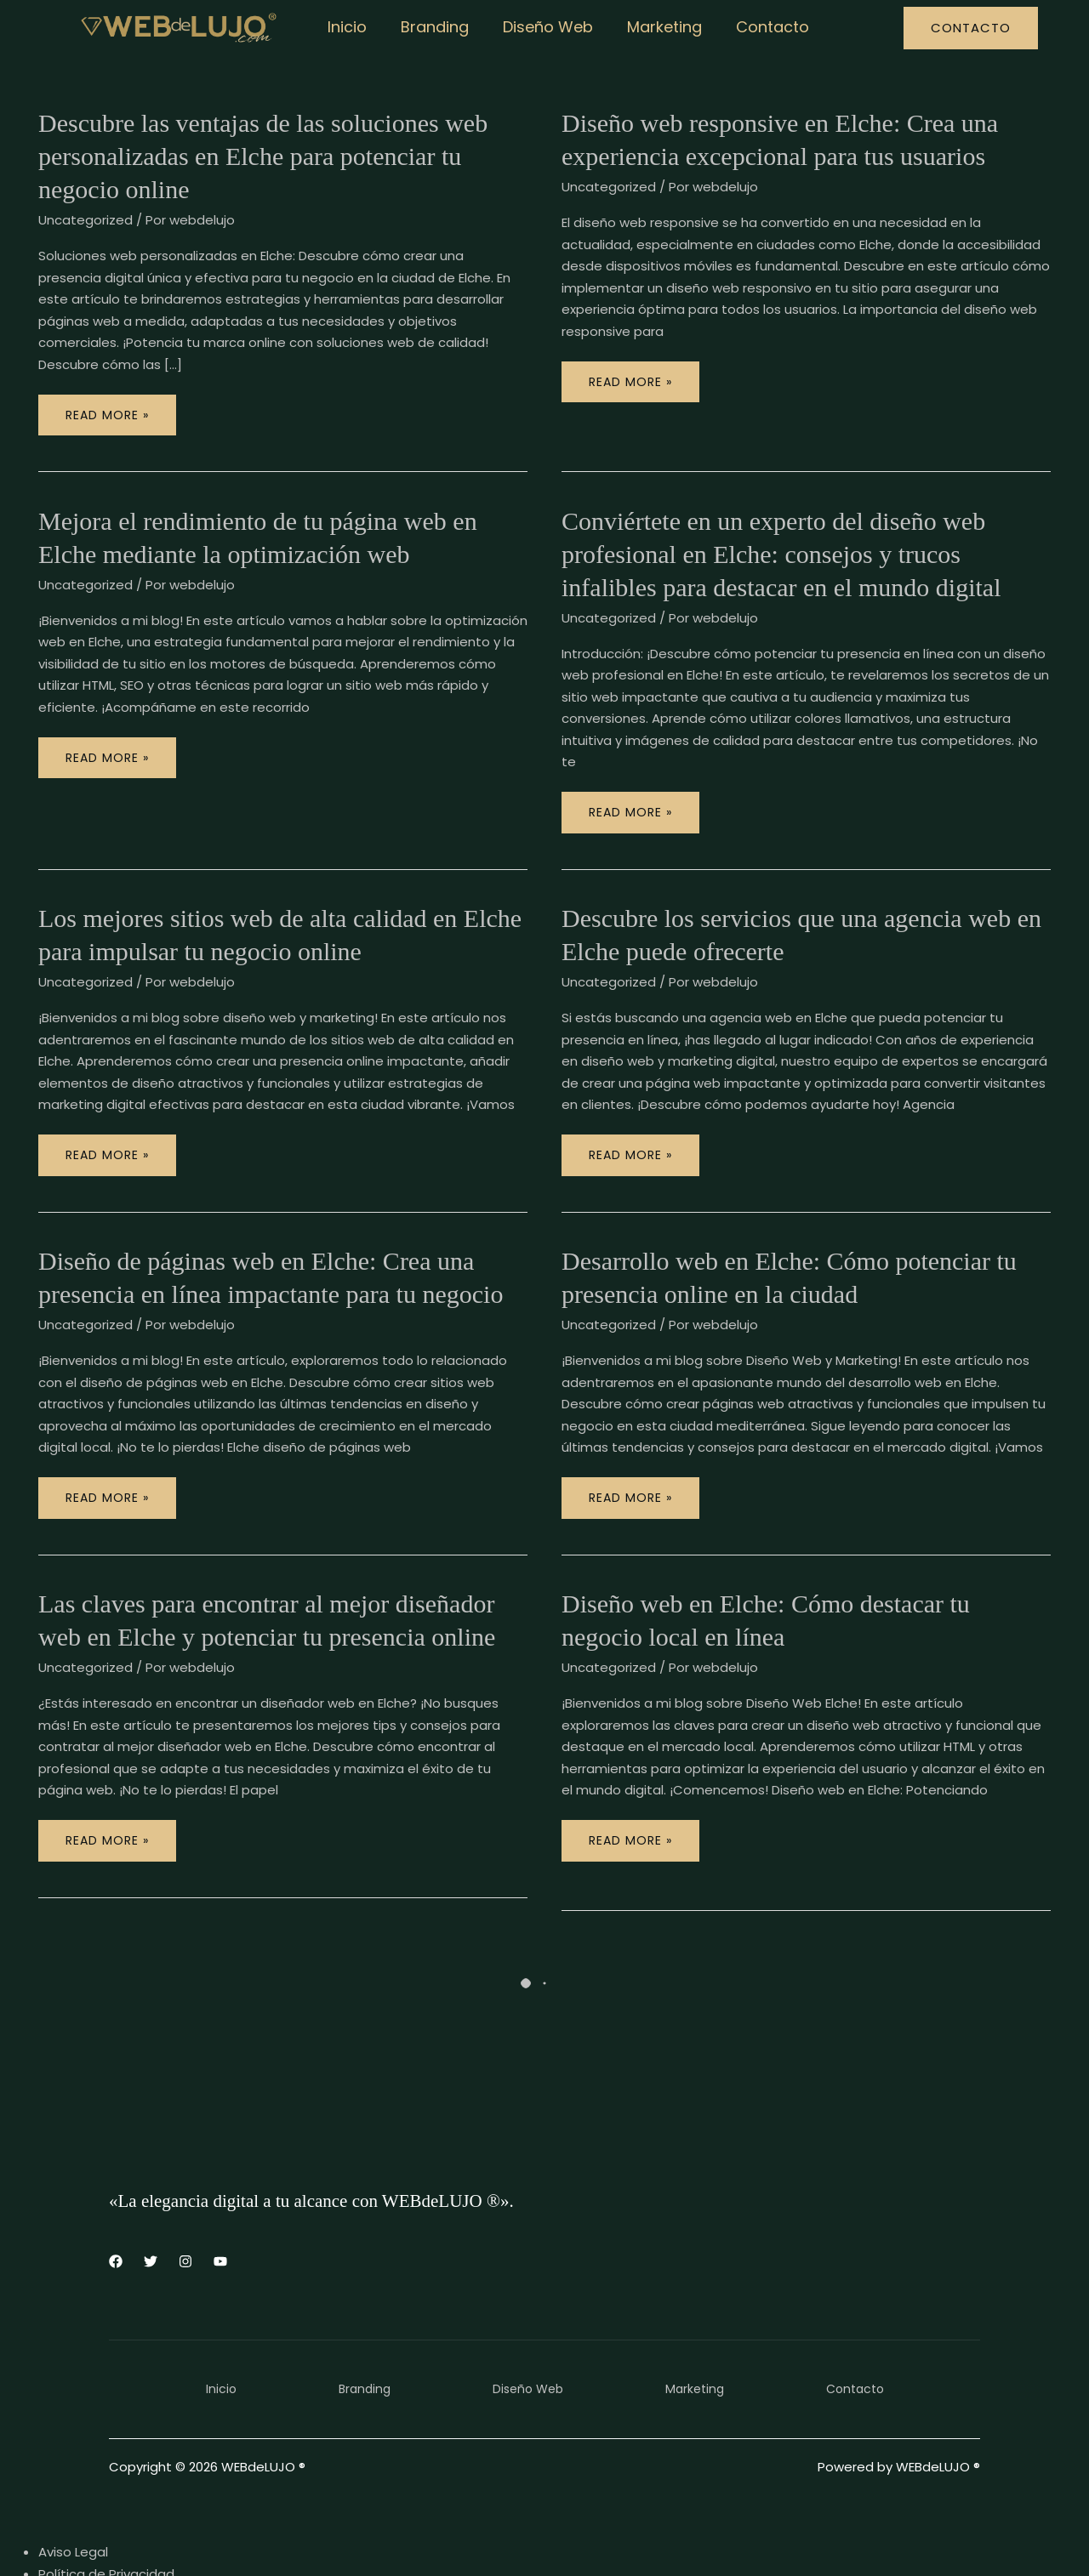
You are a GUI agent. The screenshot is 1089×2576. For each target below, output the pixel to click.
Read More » (119, 409)
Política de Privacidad (106, 2524)
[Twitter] (150, 2212)
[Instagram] (185, 2212)
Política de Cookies (99, 2546)
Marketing (652, 27)
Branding (430, 27)
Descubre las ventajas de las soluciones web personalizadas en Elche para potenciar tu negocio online (262, 156)
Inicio (345, 27)
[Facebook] (116, 2212)
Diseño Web (539, 27)
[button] (971, 28)
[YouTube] (220, 2212)
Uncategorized (85, 220)
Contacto (757, 27)
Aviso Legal (73, 2502)
